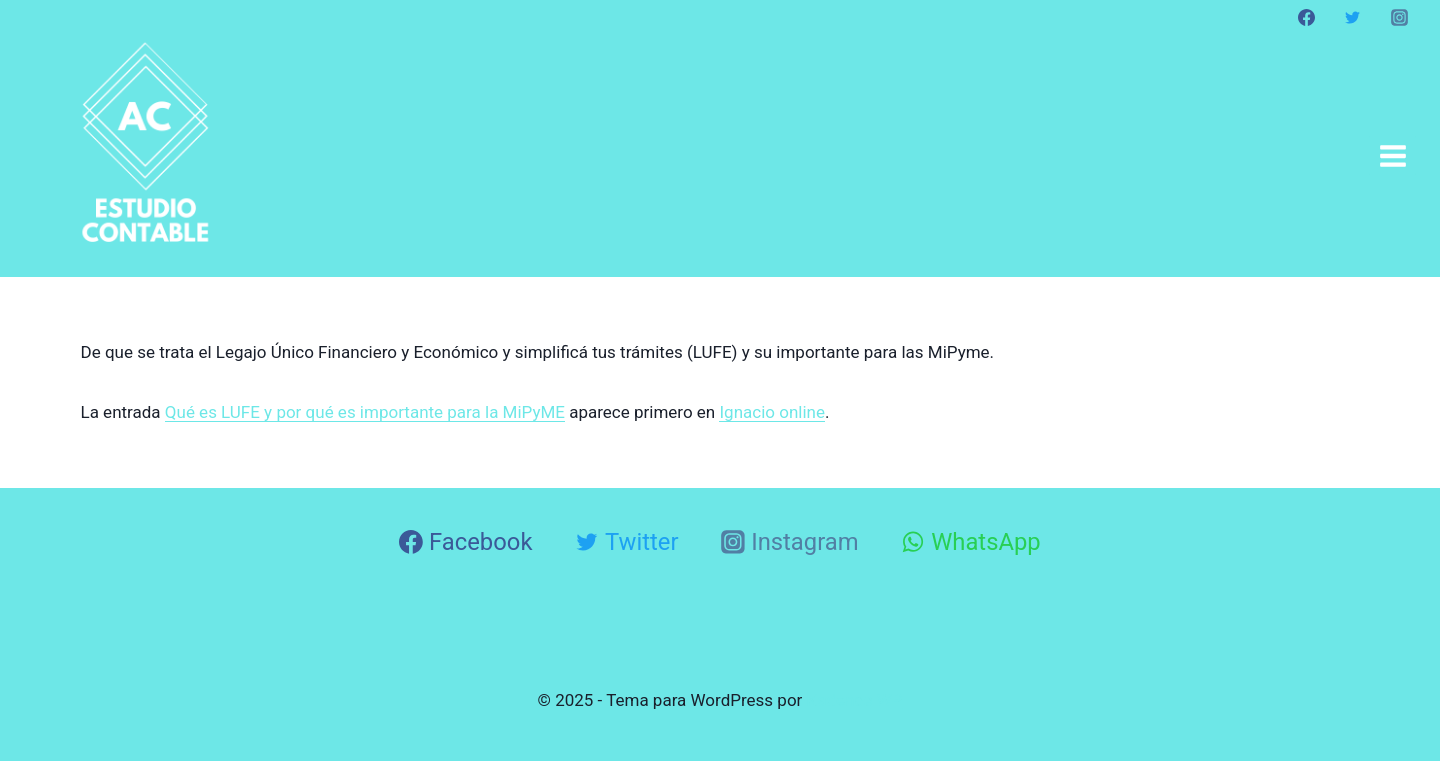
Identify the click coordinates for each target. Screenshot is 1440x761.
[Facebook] (1307, 17)
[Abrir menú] (1392, 155)
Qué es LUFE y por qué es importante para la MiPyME (365, 412)
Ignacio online (772, 412)
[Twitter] (1353, 17)
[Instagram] (1399, 17)
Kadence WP (855, 700)
